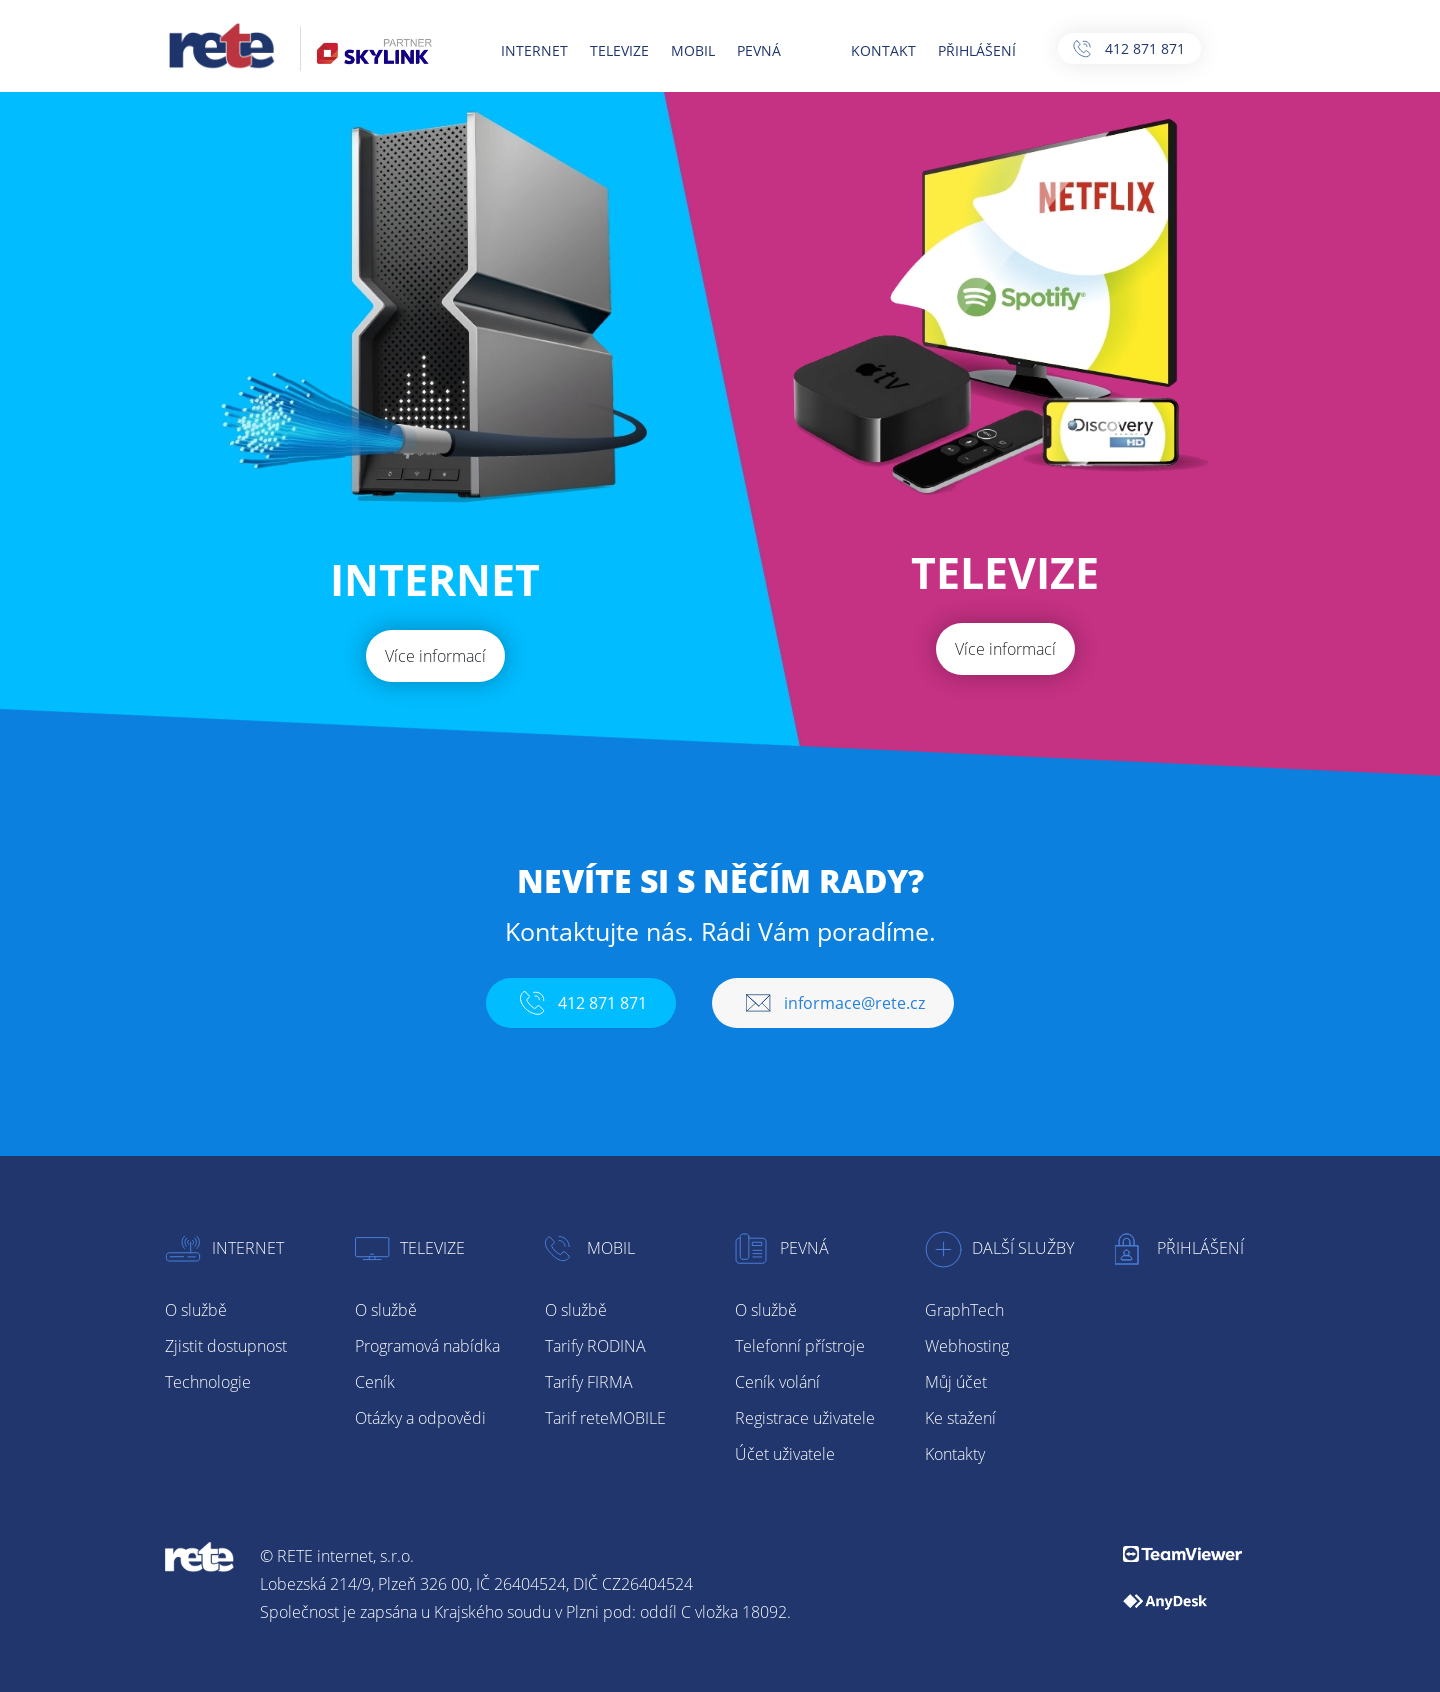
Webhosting (967, 1346)
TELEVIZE (617, 50)
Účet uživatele (785, 1454)
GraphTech (964, 1310)
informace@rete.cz (833, 1003)
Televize (410, 1248)
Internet (224, 1248)
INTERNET (532, 50)
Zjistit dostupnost (226, 1346)
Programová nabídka (427, 1346)
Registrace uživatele (805, 1418)
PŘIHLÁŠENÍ (975, 50)
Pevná (782, 1248)
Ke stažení (960, 1418)
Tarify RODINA (595, 1346)
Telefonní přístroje (800, 1346)
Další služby (999, 1248)
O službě (196, 1310)
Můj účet (956, 1382)
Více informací (435, 656)
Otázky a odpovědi (420, 1418)
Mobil (590, 1248)
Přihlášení (1179, 1248)
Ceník (375, 1382)
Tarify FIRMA (589, 1382)
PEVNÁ (757, 50)
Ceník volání (777, 1382)
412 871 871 (1126, 49)
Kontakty (955, 1454)
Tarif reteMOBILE (605, 1418)
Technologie (208, 1382)
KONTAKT (881, 50)
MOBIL (691, 50)
